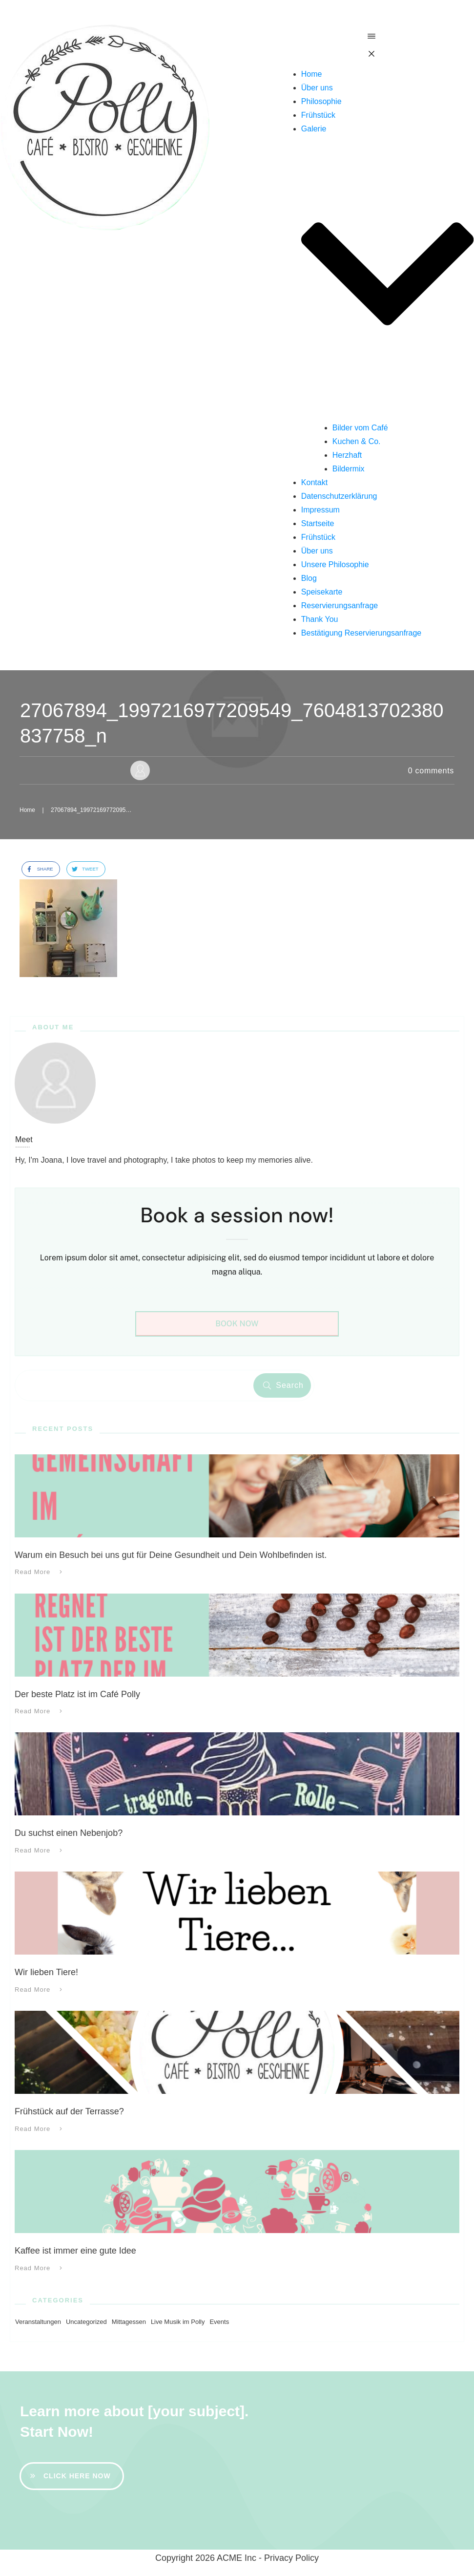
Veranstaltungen (38, 2321)
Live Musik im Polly (178, 2321)
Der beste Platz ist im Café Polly (77, 1694)
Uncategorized (86, 2321)
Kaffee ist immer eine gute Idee (75, 2251)
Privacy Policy (291, 2558)
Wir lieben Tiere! (46, 1972)
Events (219, 2321)
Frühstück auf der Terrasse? (69, 2111)
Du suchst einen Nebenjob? (69, 1833)
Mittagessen (129, 2321)
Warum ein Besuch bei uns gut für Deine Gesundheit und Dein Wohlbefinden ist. (171, 1555)
